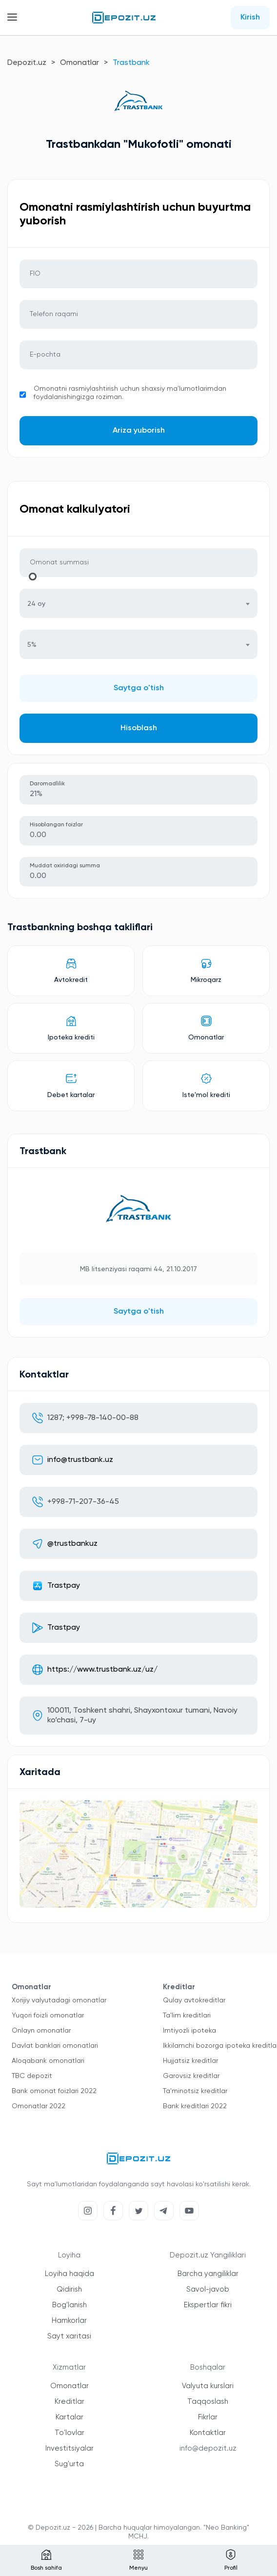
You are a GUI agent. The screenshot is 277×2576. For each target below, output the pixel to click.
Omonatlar (79, 63)
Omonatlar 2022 (38, 2106)
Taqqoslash (207, 2401)
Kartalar (69, 2417)
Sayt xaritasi (69, 2336)
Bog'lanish (69, 2305)
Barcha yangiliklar (208, 2273)
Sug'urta (69, 2464)
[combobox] (138, 603)
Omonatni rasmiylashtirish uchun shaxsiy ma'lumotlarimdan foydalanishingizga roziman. (130, 392)
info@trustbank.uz (80, 1460)
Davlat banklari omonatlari (55, 2045)
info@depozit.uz (208, 2448)
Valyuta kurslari (208, 2386)
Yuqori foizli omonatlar (48, 2015)
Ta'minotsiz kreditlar (195, 2091)
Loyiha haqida (69, 2273)
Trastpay (63, 1586)
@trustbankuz (72, 1544)
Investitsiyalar (69, 2448)
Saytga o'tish (139, 688)
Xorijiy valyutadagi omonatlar (59, 2000)
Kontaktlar (208, 2432)
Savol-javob (207, 2289)
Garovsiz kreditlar (191, 2076)
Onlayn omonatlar (41, 2030)
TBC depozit (32, 2076)
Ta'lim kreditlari (187, 2015)
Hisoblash (138, 728)
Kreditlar (69, 2401)
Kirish (250, 17)
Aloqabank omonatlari (48, 2060)
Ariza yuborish (139, 431)
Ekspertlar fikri (208, 2305)
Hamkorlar (69, 2320)
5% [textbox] (32, 644)
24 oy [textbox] (36, 603)
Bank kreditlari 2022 (195, 2106)
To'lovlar (69, 2432)
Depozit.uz (26, 63)
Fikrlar (208, 2417)
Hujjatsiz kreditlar (190, 2060)
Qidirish (69, 2289)
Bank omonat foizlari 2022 (54, 2091)
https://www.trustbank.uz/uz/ (102, 1670)
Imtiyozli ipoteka (189, 2030)
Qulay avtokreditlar (194, 2000)
